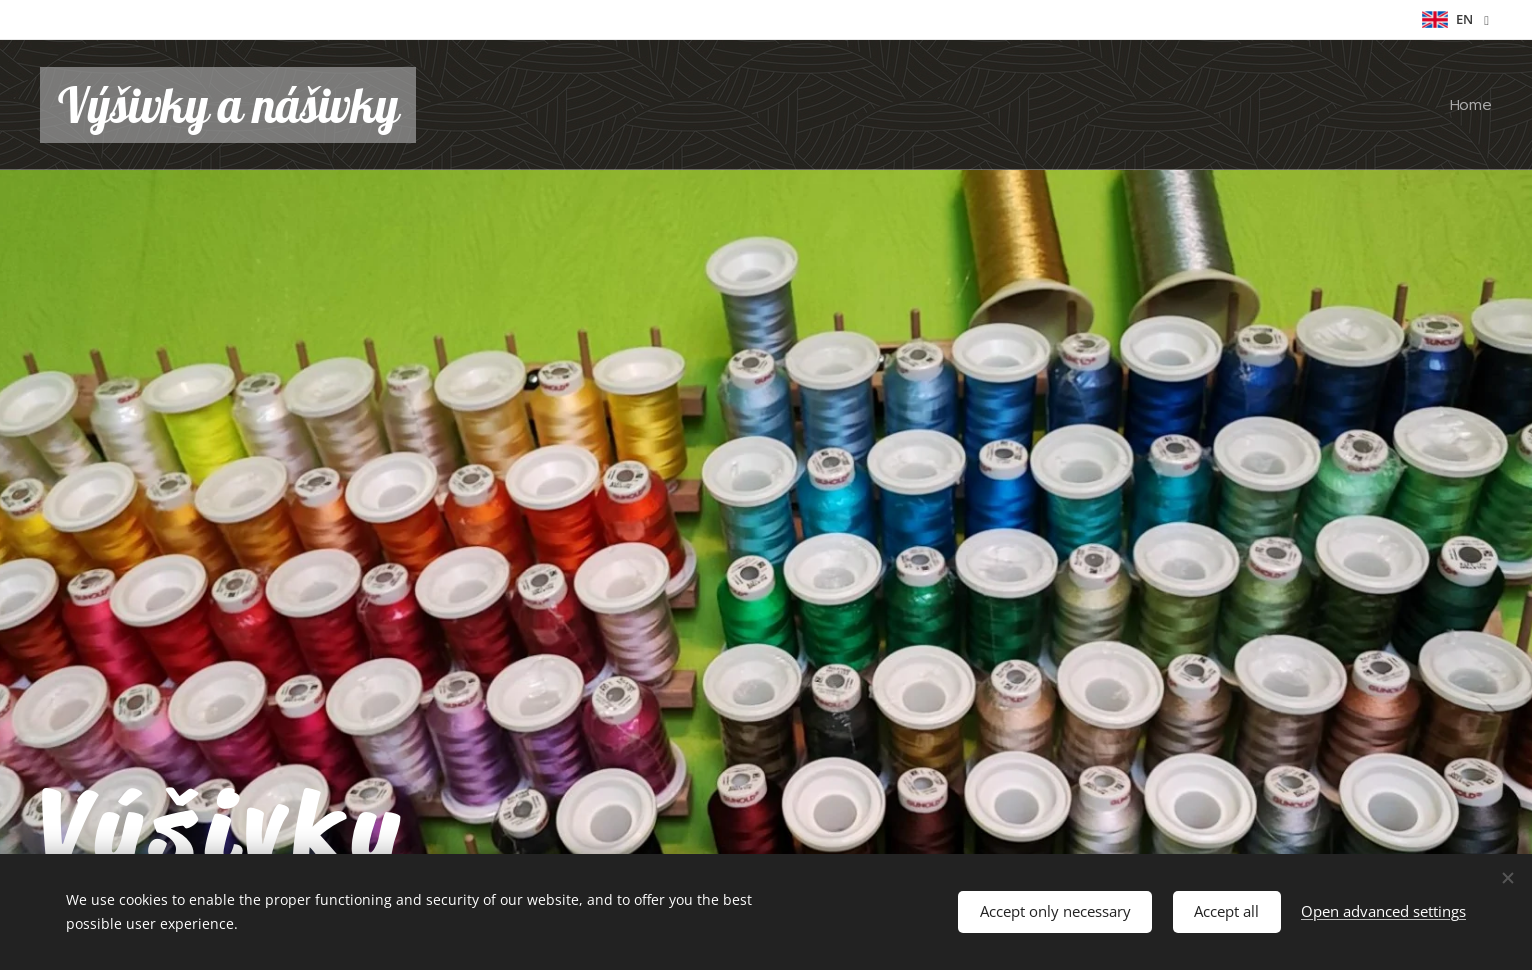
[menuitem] (1468, 105)
